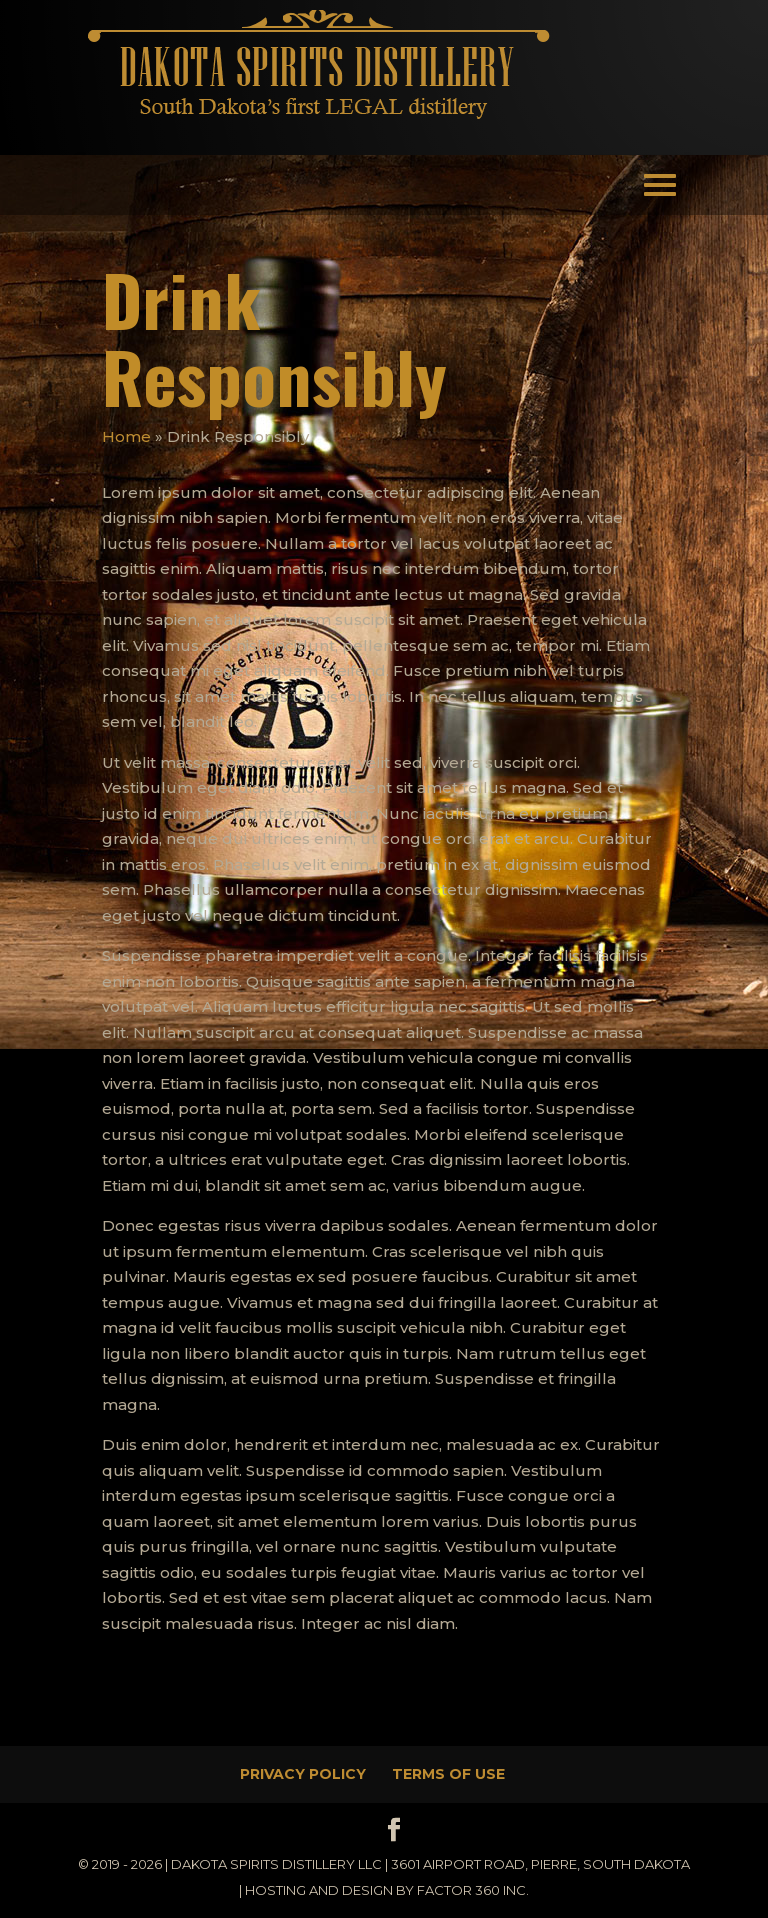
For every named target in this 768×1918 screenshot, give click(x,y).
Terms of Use (448, 1774)
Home (126, 436)
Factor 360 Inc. (473, 1890)
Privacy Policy (303, 1774)
